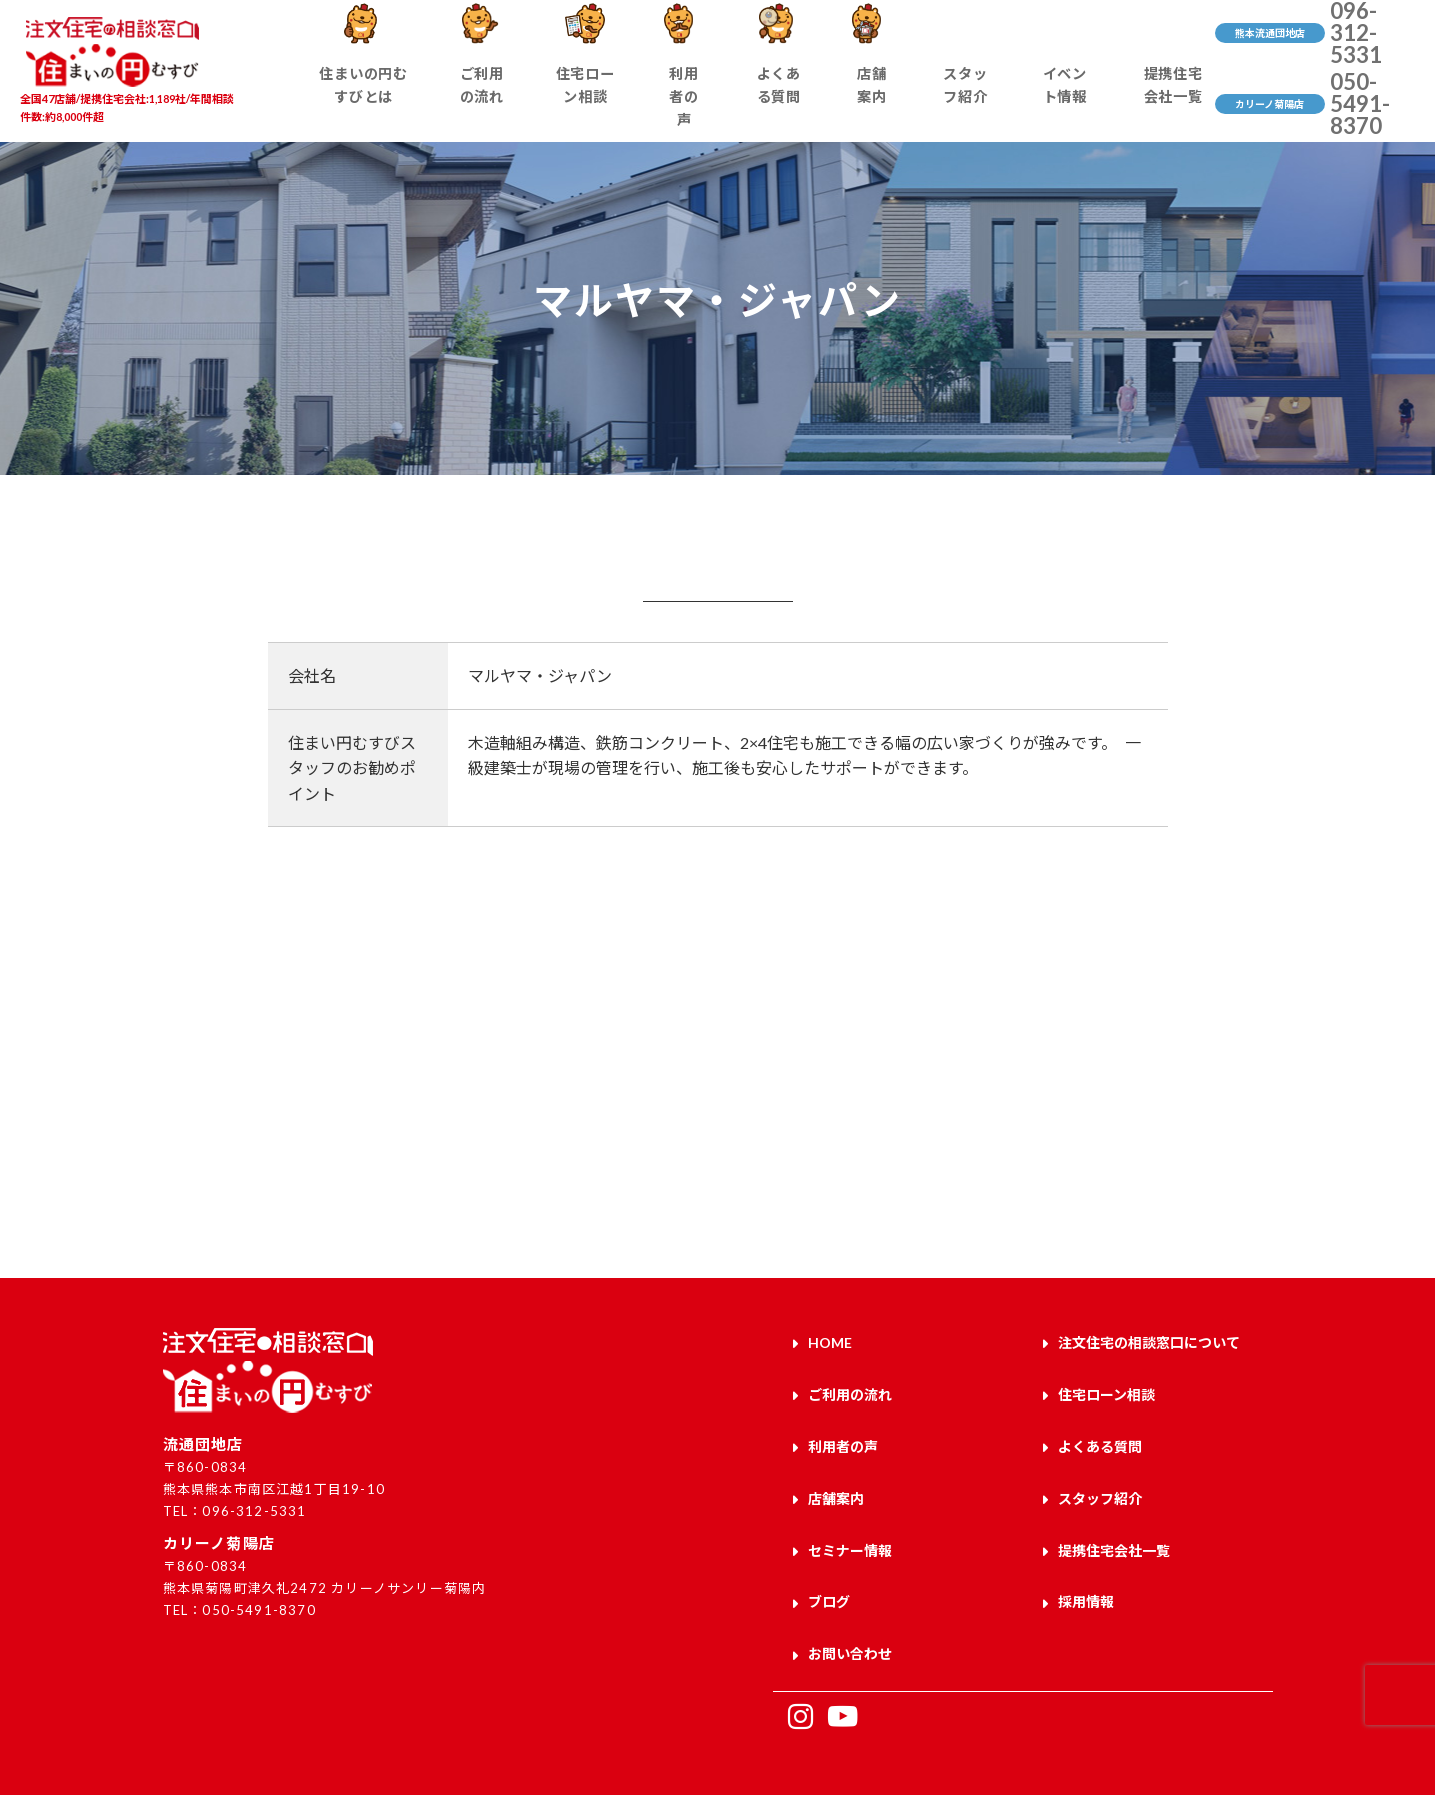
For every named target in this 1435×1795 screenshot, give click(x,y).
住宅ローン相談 (597, 105)
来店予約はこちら (359, 1144)
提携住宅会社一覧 (1158, 105)
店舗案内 (870, 105)
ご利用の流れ (497, 105)
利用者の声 (693, 105)
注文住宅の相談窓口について (1149, 1341)
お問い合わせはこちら (1076, 1144)
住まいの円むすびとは (381, 105)
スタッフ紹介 (955, 105)
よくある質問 (784, 105)
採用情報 (1086, 1574)
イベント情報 (1051, 105)
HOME (830, 1341)
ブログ (829, 1574)
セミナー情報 (850, 1527)
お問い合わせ (850, 1620)
